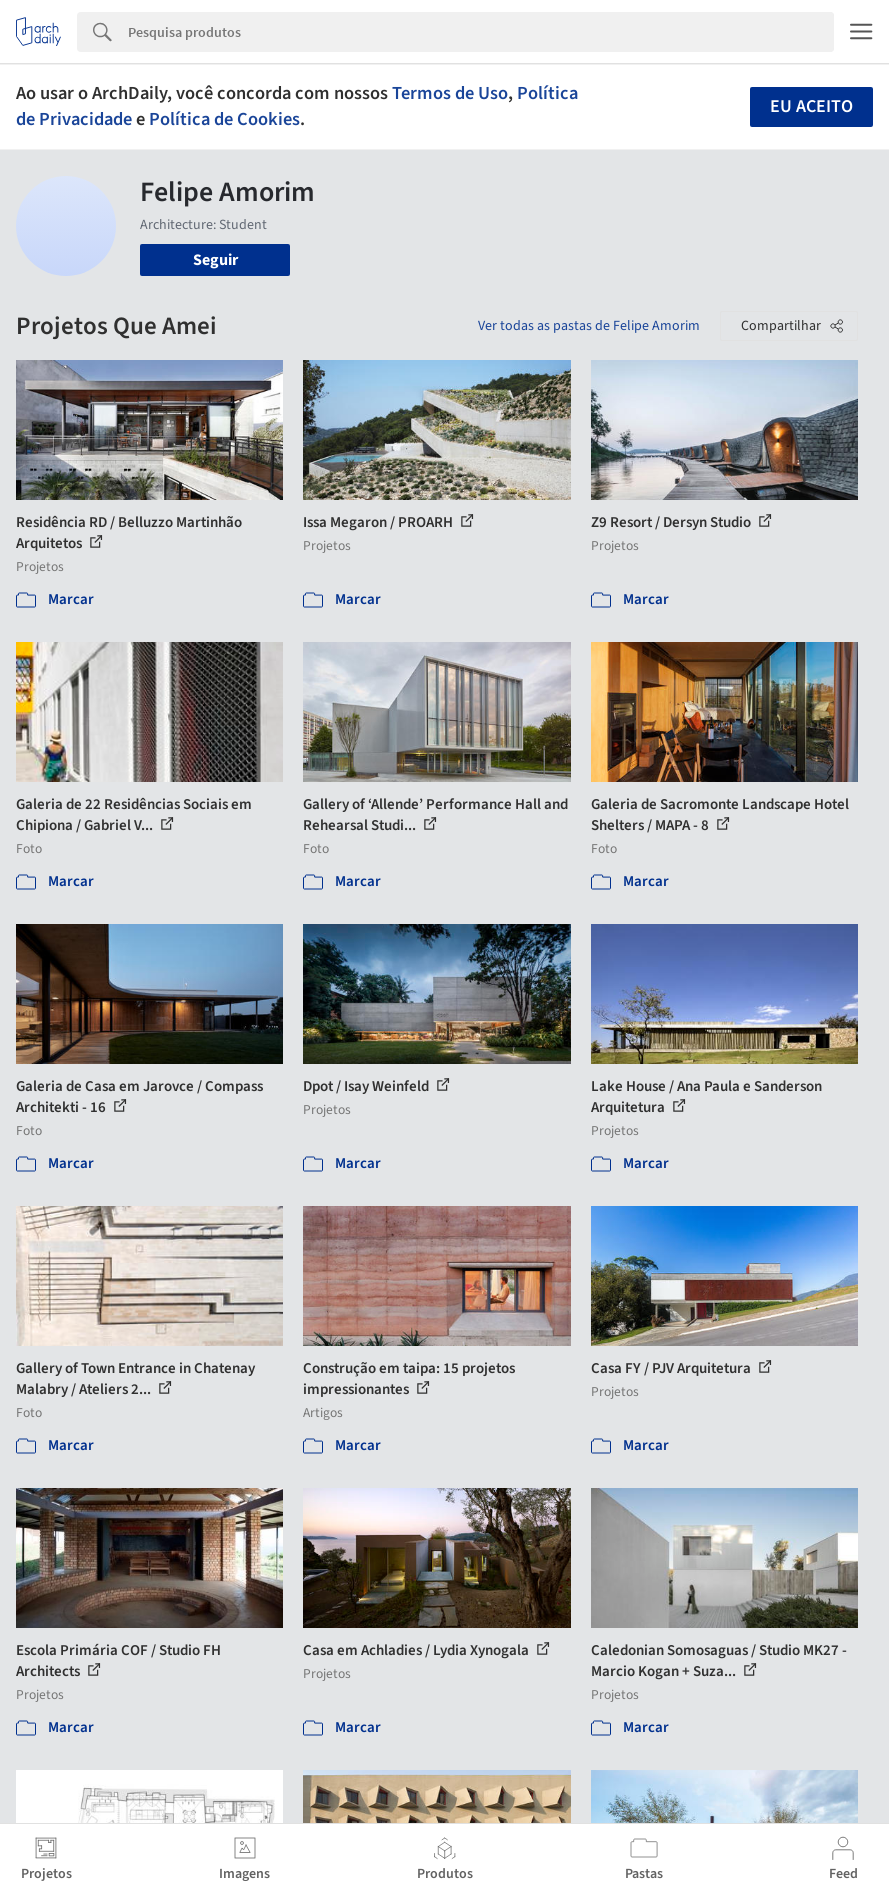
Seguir (215, 260)
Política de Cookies (224, 119)
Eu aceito (811, 106)
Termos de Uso (450, 93)
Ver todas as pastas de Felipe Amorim (589, 326)
